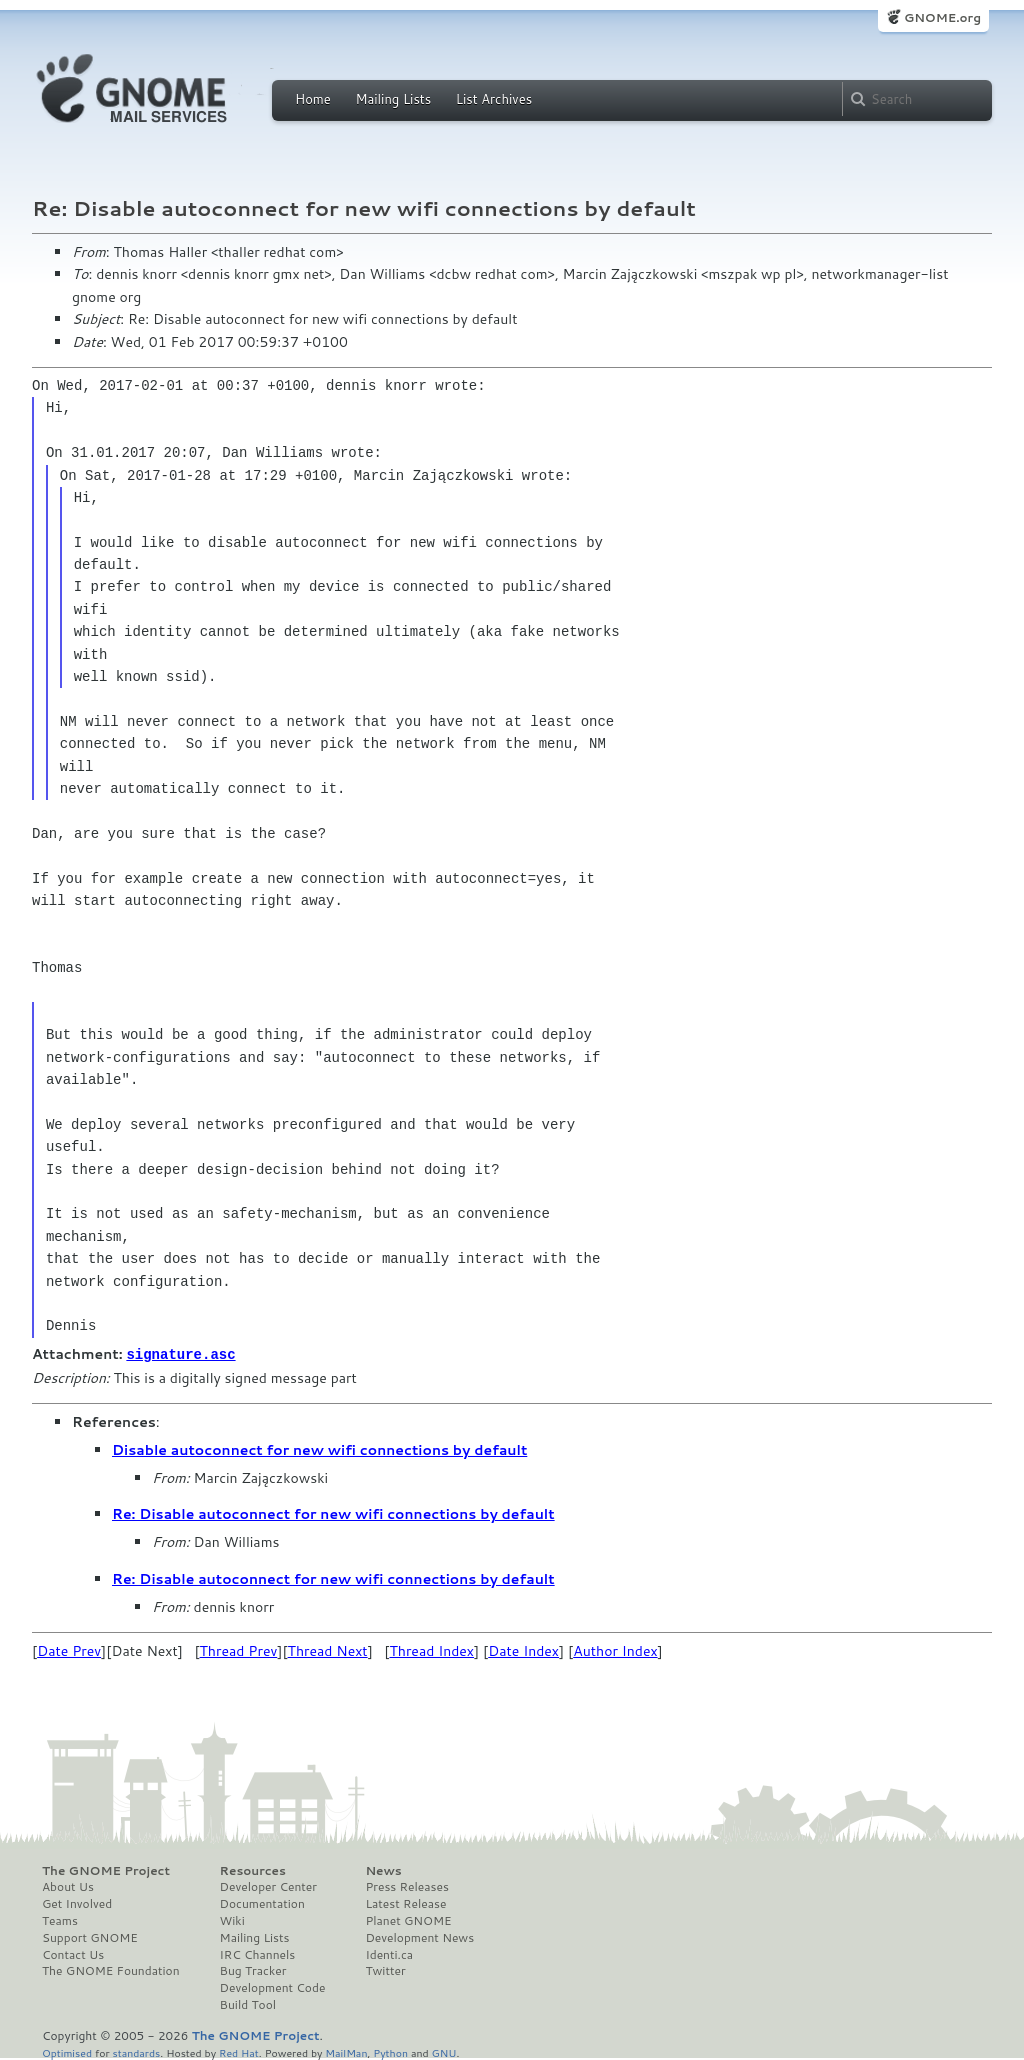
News (383, 1870)
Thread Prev (239, 1650)
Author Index (615, 1650)
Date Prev (69, 1650)
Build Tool (248, 2004)
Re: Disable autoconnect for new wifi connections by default (333, 1513)
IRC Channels (258, 1954)
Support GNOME (90, 1937)
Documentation (262, 1903)
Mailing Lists (393, 99)
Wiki (232, 1920)
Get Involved (77, 1903)
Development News (419, 1937)
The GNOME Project (106, 1870)
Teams (60, 1920)
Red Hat (239, 2051)
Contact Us (73, 1954)
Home (313, 99)
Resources (253, 1870)
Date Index (523, 1650)
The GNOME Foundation (111, 1970)
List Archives (494, 99)
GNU (444, 2051)
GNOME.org (942, 17)
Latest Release (405, 1903)
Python (390, 2051)
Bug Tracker (253, 1970)
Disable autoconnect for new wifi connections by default (319, 1449)
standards (136, 2051)
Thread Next (328, 1650)
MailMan (346, 2051)
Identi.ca (389, 1954)
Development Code (273, 1987)
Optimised (67, 2051)
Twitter (385, 1970)
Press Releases (406, 1886)
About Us (68, 1886)
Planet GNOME (408, 1920)
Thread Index (431, 1650)
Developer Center (268, 1886)
